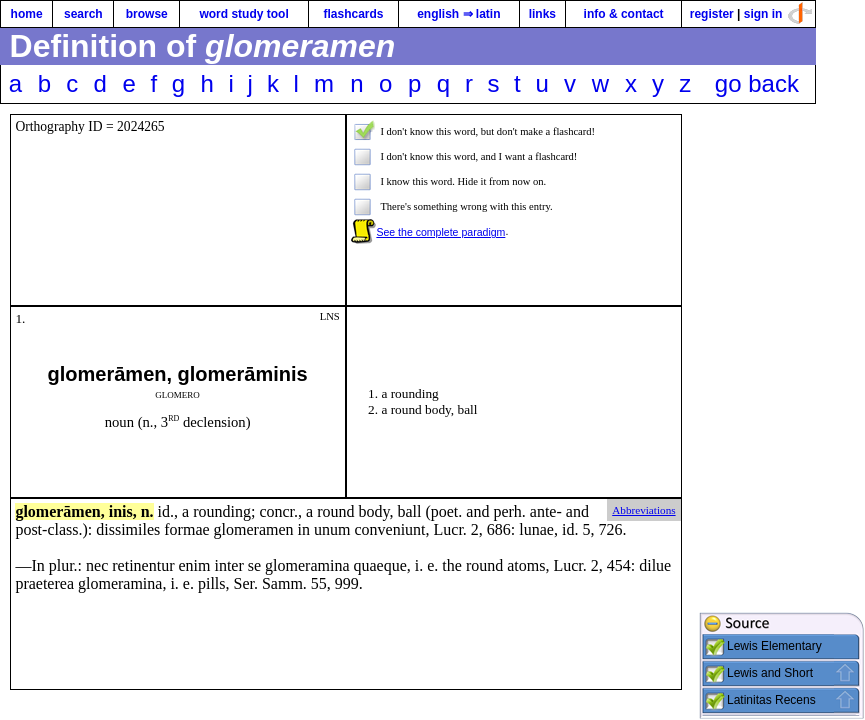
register (712, 14)
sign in (763, 14)
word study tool (243, 14)
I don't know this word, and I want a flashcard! (478, 156)
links (542, 14)
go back (757, 83)
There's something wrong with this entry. (466, 206)
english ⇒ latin (458, 14)
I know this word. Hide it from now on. (463, 181)
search (83, 14)
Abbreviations (643, 510)
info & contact (624, 14)
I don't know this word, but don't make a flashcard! (487, 131)
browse (147, 14)
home (27, 14)
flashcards (353, 14)
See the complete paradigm (440, 232)
